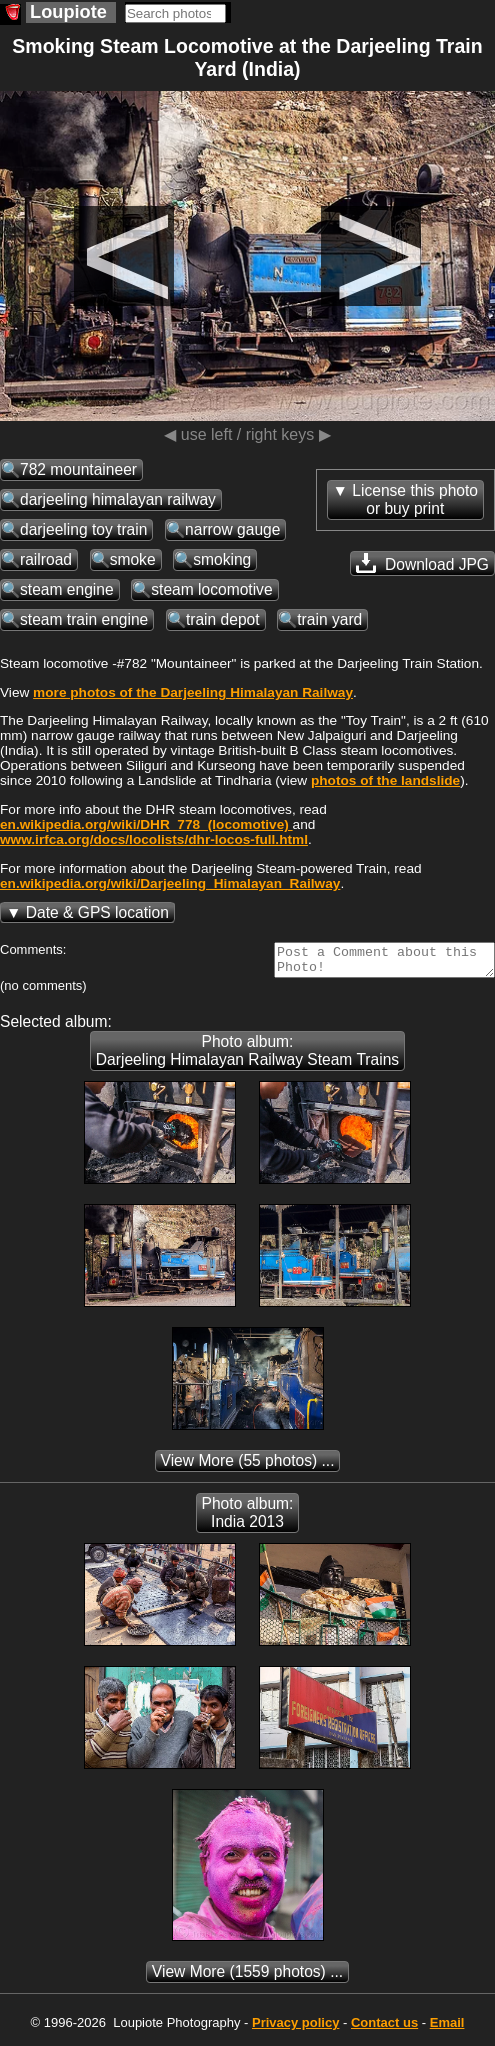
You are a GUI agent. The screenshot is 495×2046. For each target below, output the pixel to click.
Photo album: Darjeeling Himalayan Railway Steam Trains (247, 1056)
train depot (223, 619)
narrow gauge (232, 529)
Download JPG (422, 563)
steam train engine (84, 619)
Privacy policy (295, 2028)
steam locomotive (211, 589)
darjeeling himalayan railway (118, 499)
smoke (133, 559)
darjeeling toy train (83, 529)
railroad (46, 559)
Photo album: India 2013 (248, 1518)
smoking (222, 559)
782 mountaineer (78, 469)
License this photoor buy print (415, 499)
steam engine (67, 589)
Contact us (384, 2028)
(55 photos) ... (248, 1466)
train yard (329, 619)
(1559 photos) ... (247, 1977)
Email (447, 2028)
